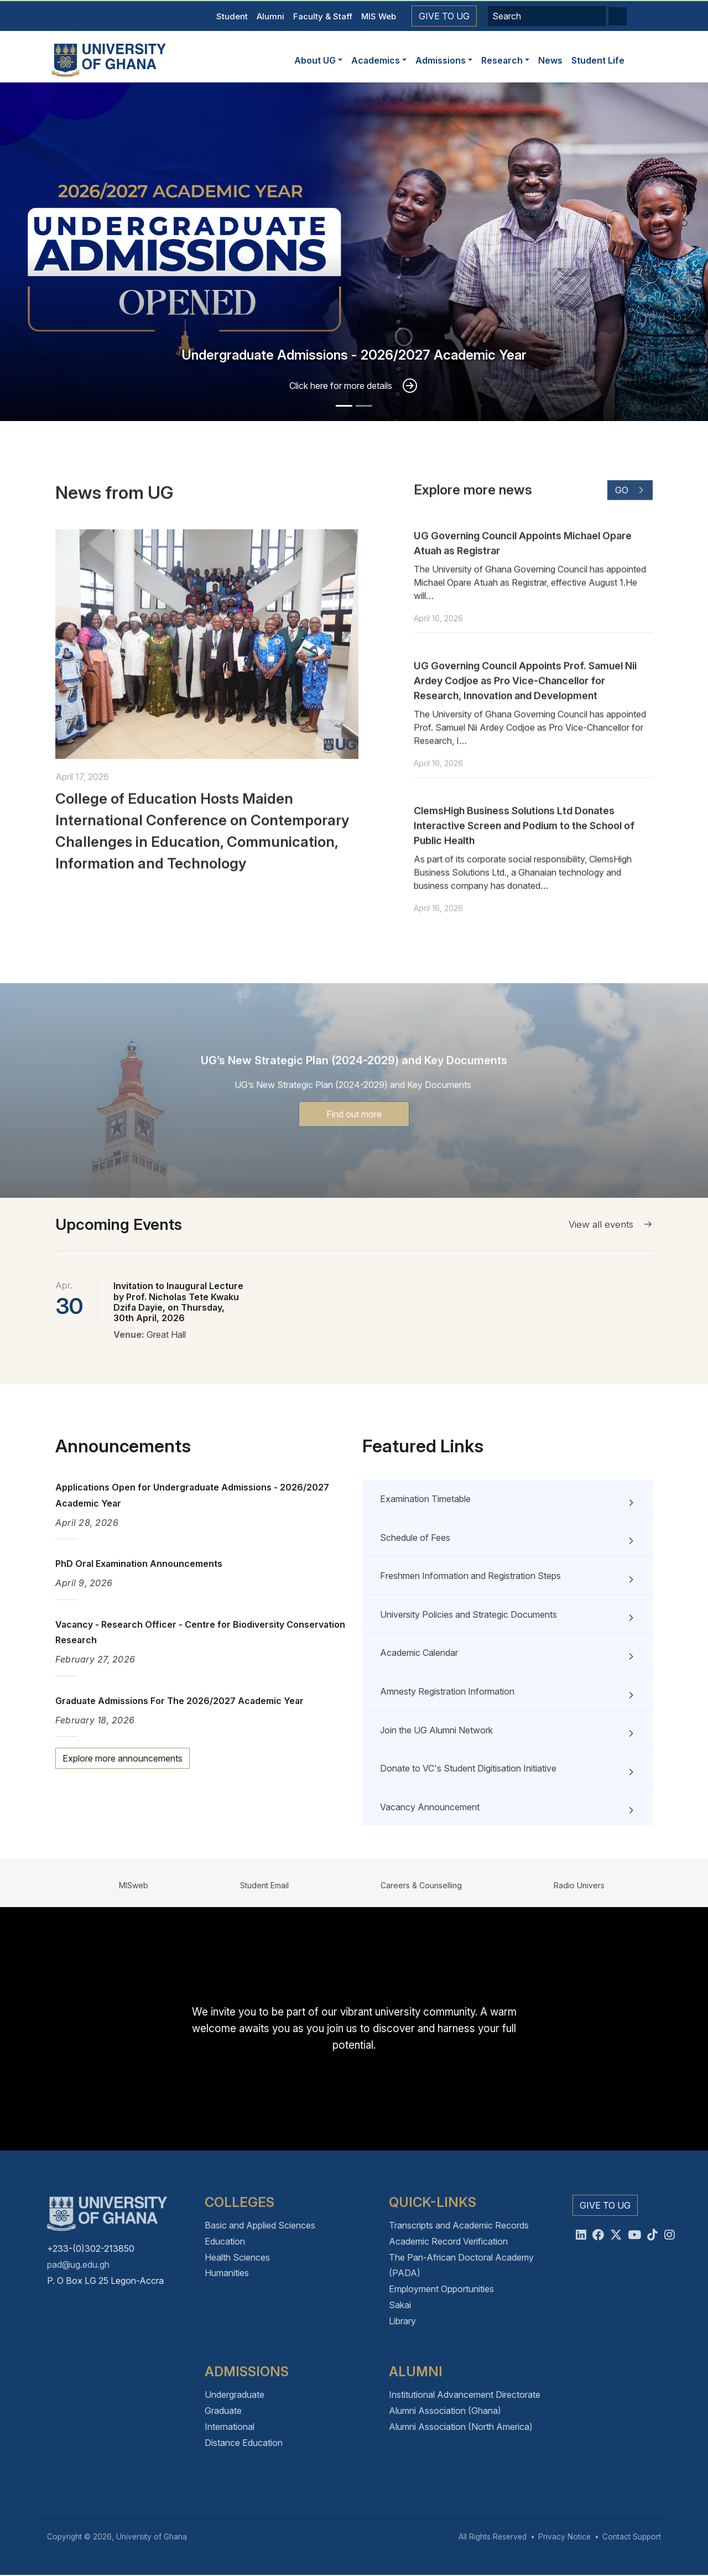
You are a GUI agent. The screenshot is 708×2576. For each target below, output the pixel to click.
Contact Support (631, 2536)
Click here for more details (340, 385)
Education (225, 2241)
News (550, 60)
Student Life (597, 60)
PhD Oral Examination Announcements (138, 1563)
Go (630, 540)
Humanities (227, 2272)
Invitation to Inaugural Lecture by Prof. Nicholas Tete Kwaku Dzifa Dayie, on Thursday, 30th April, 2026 (178, 1301)
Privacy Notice (564, 2536)
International (229, 2426)
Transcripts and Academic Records (459, 2225)
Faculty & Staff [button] (322, 16)
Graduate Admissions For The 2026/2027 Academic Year (179, 1700)
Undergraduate (234, 2394)
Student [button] (232, 16)
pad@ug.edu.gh (78, 2264)
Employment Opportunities (441, 2288)
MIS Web (378, 16)
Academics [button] (375, 60)
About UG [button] (315, 60)
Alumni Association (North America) (461, 2426)
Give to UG (444, 16)
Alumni (270, 16)
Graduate (223, 2410)
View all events (611, 1224)
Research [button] (502, 60)
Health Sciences (237, 2257)
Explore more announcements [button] (123, 1758)
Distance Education (244, 2442)
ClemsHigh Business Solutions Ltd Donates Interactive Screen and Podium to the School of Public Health (524, 875)
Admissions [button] (440, 60)
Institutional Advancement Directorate (464, 2394)
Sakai (400, 2304)
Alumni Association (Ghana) (445, 2410)
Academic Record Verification (448, 2241)
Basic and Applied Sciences (260, 2225)
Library (402, 2320)
